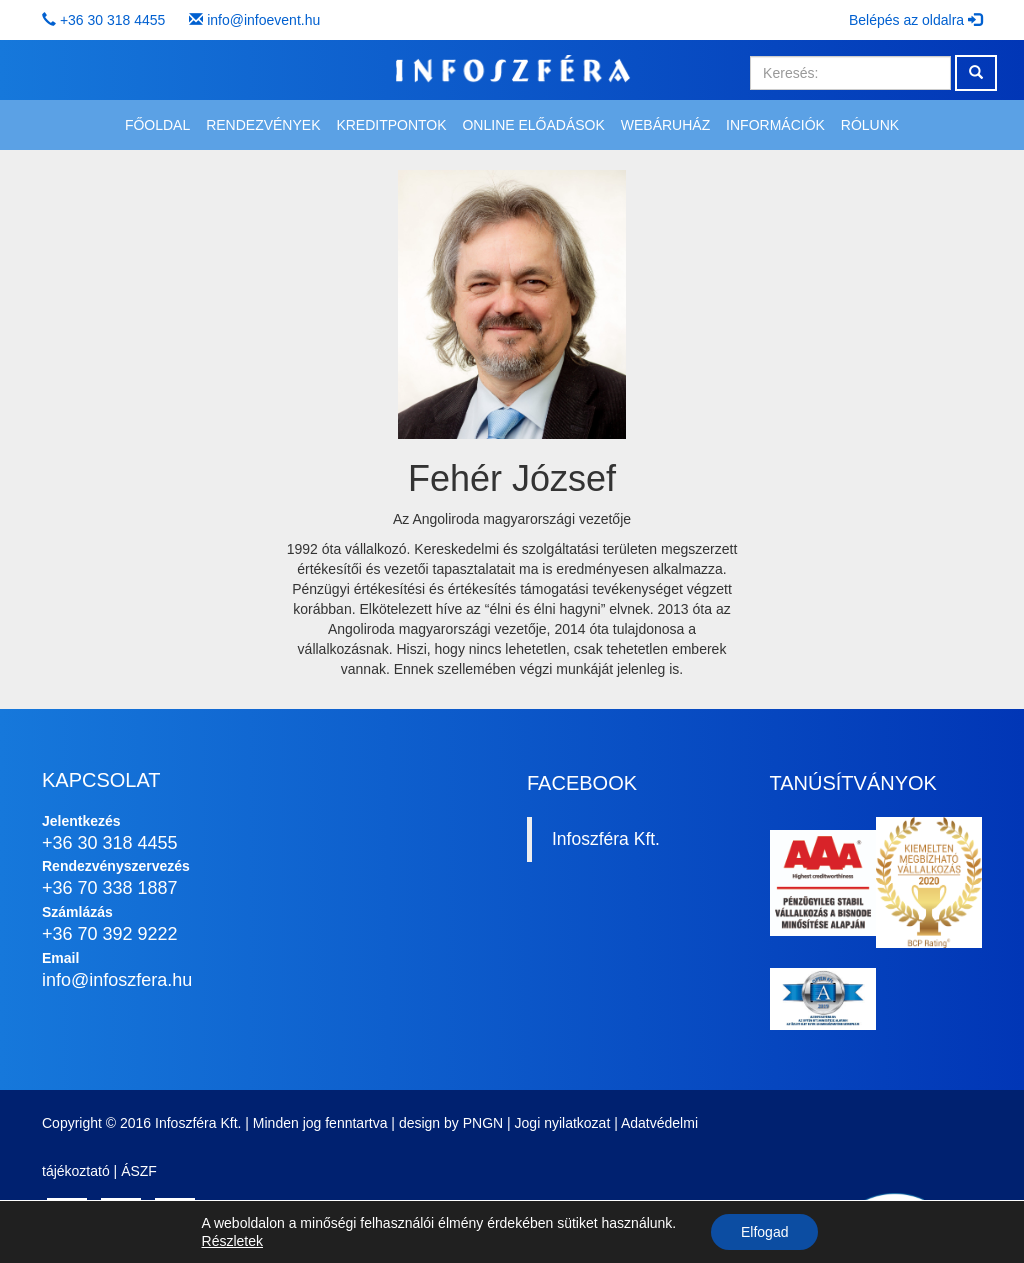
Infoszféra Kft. (606, 839)
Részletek (232, 1241)
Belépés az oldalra (915, 20)
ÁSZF (139, 1171)
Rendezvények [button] (263, 125)
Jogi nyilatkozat (563, 1123)
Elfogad (764, 1232)
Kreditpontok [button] (391, 125)
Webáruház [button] (665, 125)
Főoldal (157, 125)
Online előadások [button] (533, 125)
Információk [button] (775, 125)
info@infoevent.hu (263, 20)
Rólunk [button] (870, 125)
